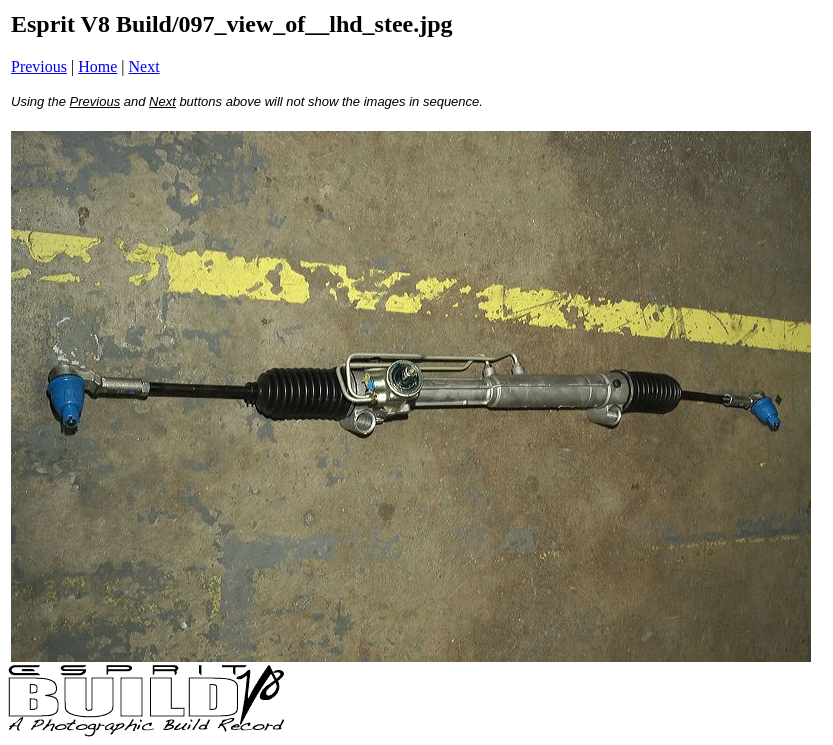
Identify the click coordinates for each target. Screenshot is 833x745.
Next (144, 66)
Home (97, 66)
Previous (39, 66)
